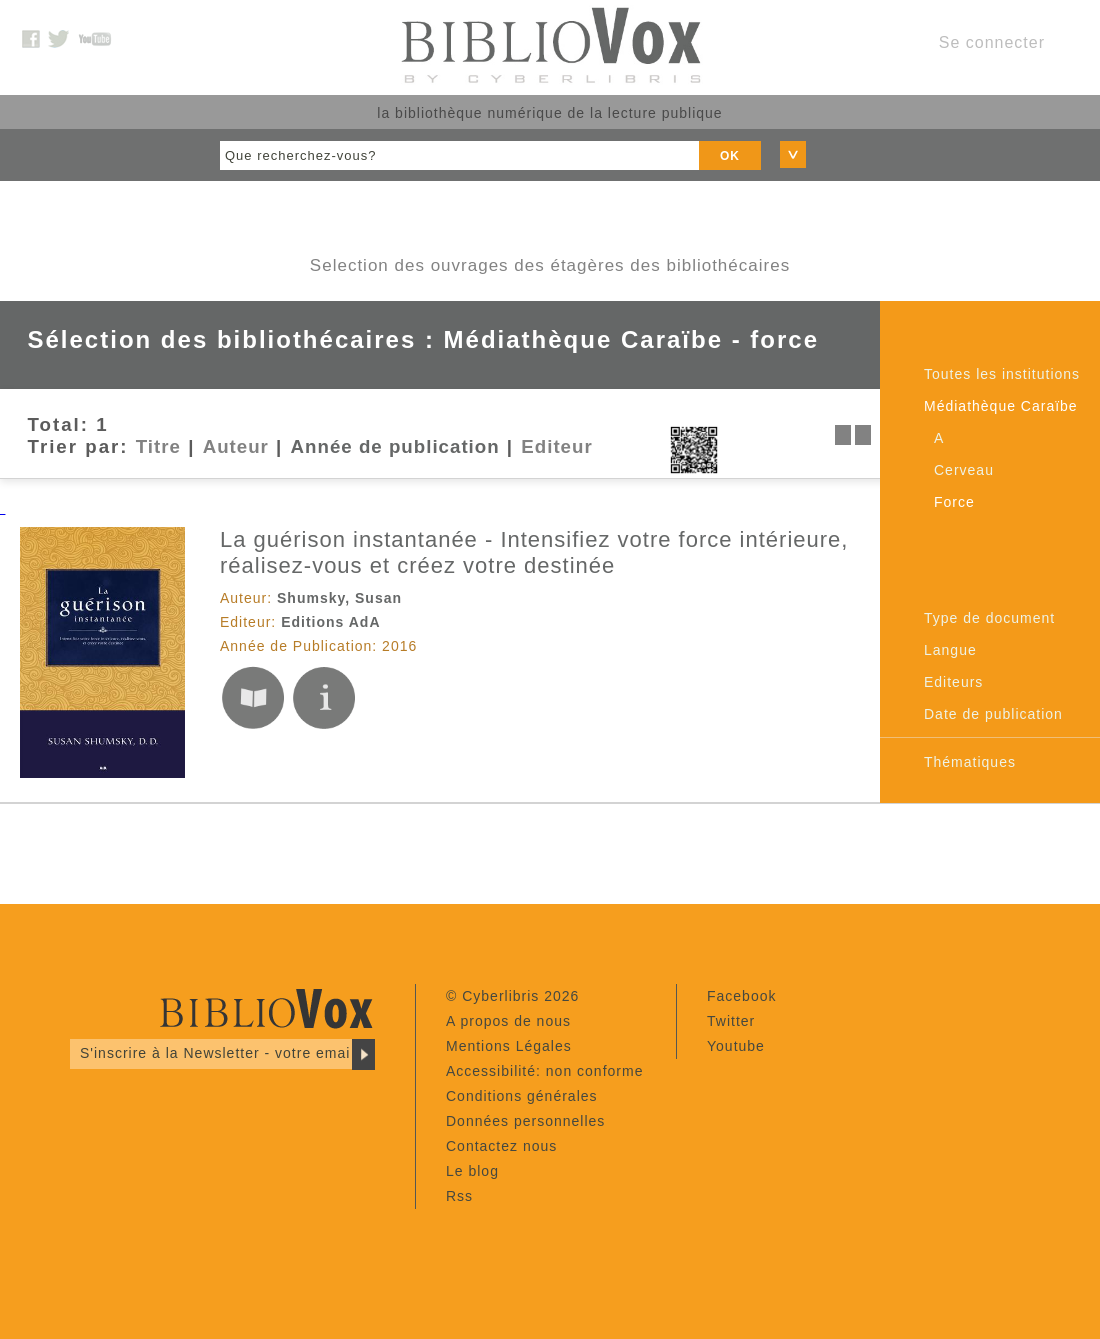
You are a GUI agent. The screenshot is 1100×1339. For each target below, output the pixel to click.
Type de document (989, 618)
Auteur (236, 446)
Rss (459, 1196)
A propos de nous (508, 1021)
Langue (950, 650)
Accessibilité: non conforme (544, 1071)
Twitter (731, 1021)
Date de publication (993, 714)
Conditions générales (522, 1096)
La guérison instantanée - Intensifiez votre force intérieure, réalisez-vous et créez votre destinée (534, 552)
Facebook (741, 996)
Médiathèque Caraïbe (1001, 406)
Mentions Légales (509, 1046)
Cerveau (964, 470)
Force (954, 502)
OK (730, 156)
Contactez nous (501, 1146)
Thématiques (970, 762)
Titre (158, 446)
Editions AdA (330, 622)
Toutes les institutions (1002, 374)
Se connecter (992, 42)
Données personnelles (525, 1121)
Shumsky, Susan (339, 598)
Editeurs (953, 682)
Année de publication (395, 446)
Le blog (472, 1171)
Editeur (556, 446)
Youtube (736, 1046)
